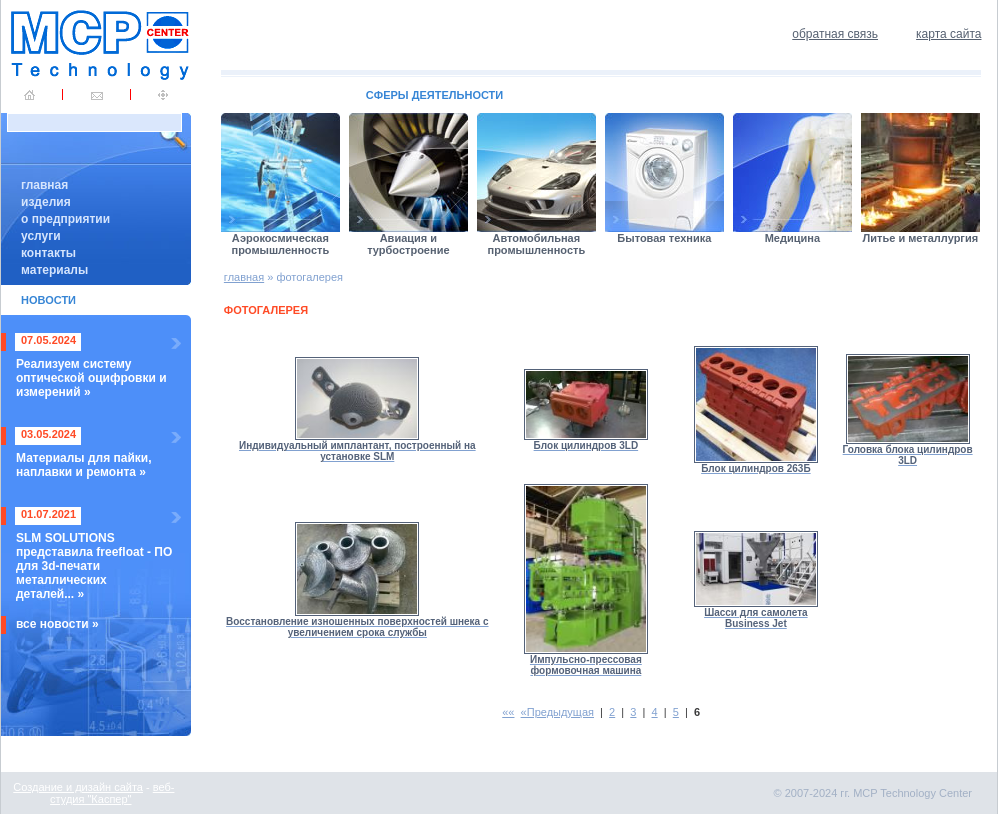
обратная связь (835, 34)
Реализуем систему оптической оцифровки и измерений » (91, 378)
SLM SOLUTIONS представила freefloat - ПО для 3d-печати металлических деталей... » (94, 566)
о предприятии (65, 219)
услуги (41, 236)
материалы (54, 270)
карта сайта (948, 34)
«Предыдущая (557, 712)
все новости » (57, 624)
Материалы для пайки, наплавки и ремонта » (84, 465)
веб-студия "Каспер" (112, 793)
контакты (48, 253)
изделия (46, 202)
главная (44, 185)
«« (508, 712)
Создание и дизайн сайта (78, 787)
